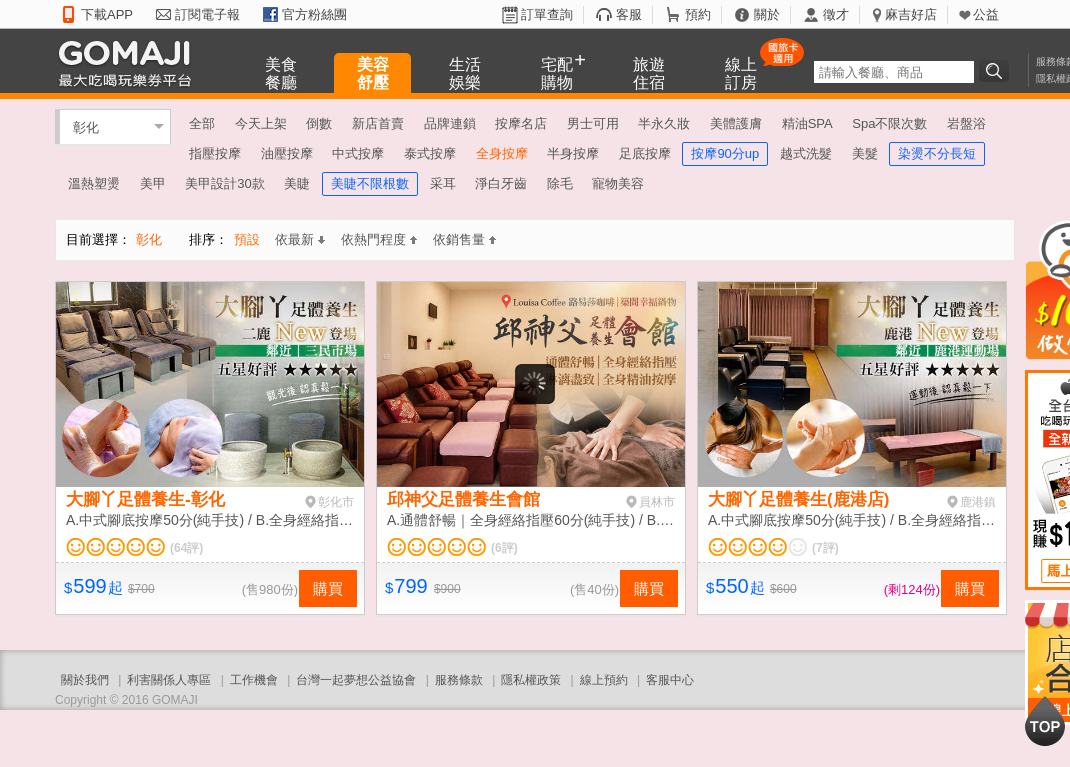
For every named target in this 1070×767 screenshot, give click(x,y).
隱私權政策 (531, 680)
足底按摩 (645, 153)
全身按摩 (502, 153)
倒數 (319, 123)
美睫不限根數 (370, 183)
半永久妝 (664, 123)
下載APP (107, 14)
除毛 (560, 183)
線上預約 (604, 680)
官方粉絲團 (314, 14)
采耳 (443, 183)
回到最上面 (1045, 721)
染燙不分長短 (937, 153)
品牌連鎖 (450, 123)
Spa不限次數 (889, 123)
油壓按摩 (287, 153)
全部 (202, 123)
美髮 (865, 153)
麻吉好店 (911, 14)
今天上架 (261, 123)
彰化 (86, 126)
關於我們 (85, 680)
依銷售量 (464, 239)
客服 (629, 14)
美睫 (297, 183)
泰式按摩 (430, 153)
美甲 (153, 183)
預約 (698, 14)
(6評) (504, 548)
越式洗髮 (806, 153)
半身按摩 (573, 153)
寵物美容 (618, 183)
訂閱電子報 (207, 14)
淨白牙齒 (501, 183)
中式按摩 (358, 153)
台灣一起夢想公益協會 (356, 680)
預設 (247, 239)
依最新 (300, 239)
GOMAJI (130, 62)
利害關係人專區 (169, 680)
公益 (986, 14)
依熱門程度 (379, 239)
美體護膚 (736, 123)
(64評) (186, 548)
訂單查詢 (547, 14)
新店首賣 (378, 123)
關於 (767, 14)
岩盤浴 (966, 123)
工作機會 (254, 680)
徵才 (836, 14)
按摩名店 (521, 123)
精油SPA (807, 123)
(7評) (825, 548)
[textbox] (894, 72)
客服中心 (670, 680)
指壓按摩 (215, 153)
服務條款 (459, 680)
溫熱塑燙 (94, 183)
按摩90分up (725, 153)
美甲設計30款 (224, 183)
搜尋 (997, 71)
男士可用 (593, 123)
